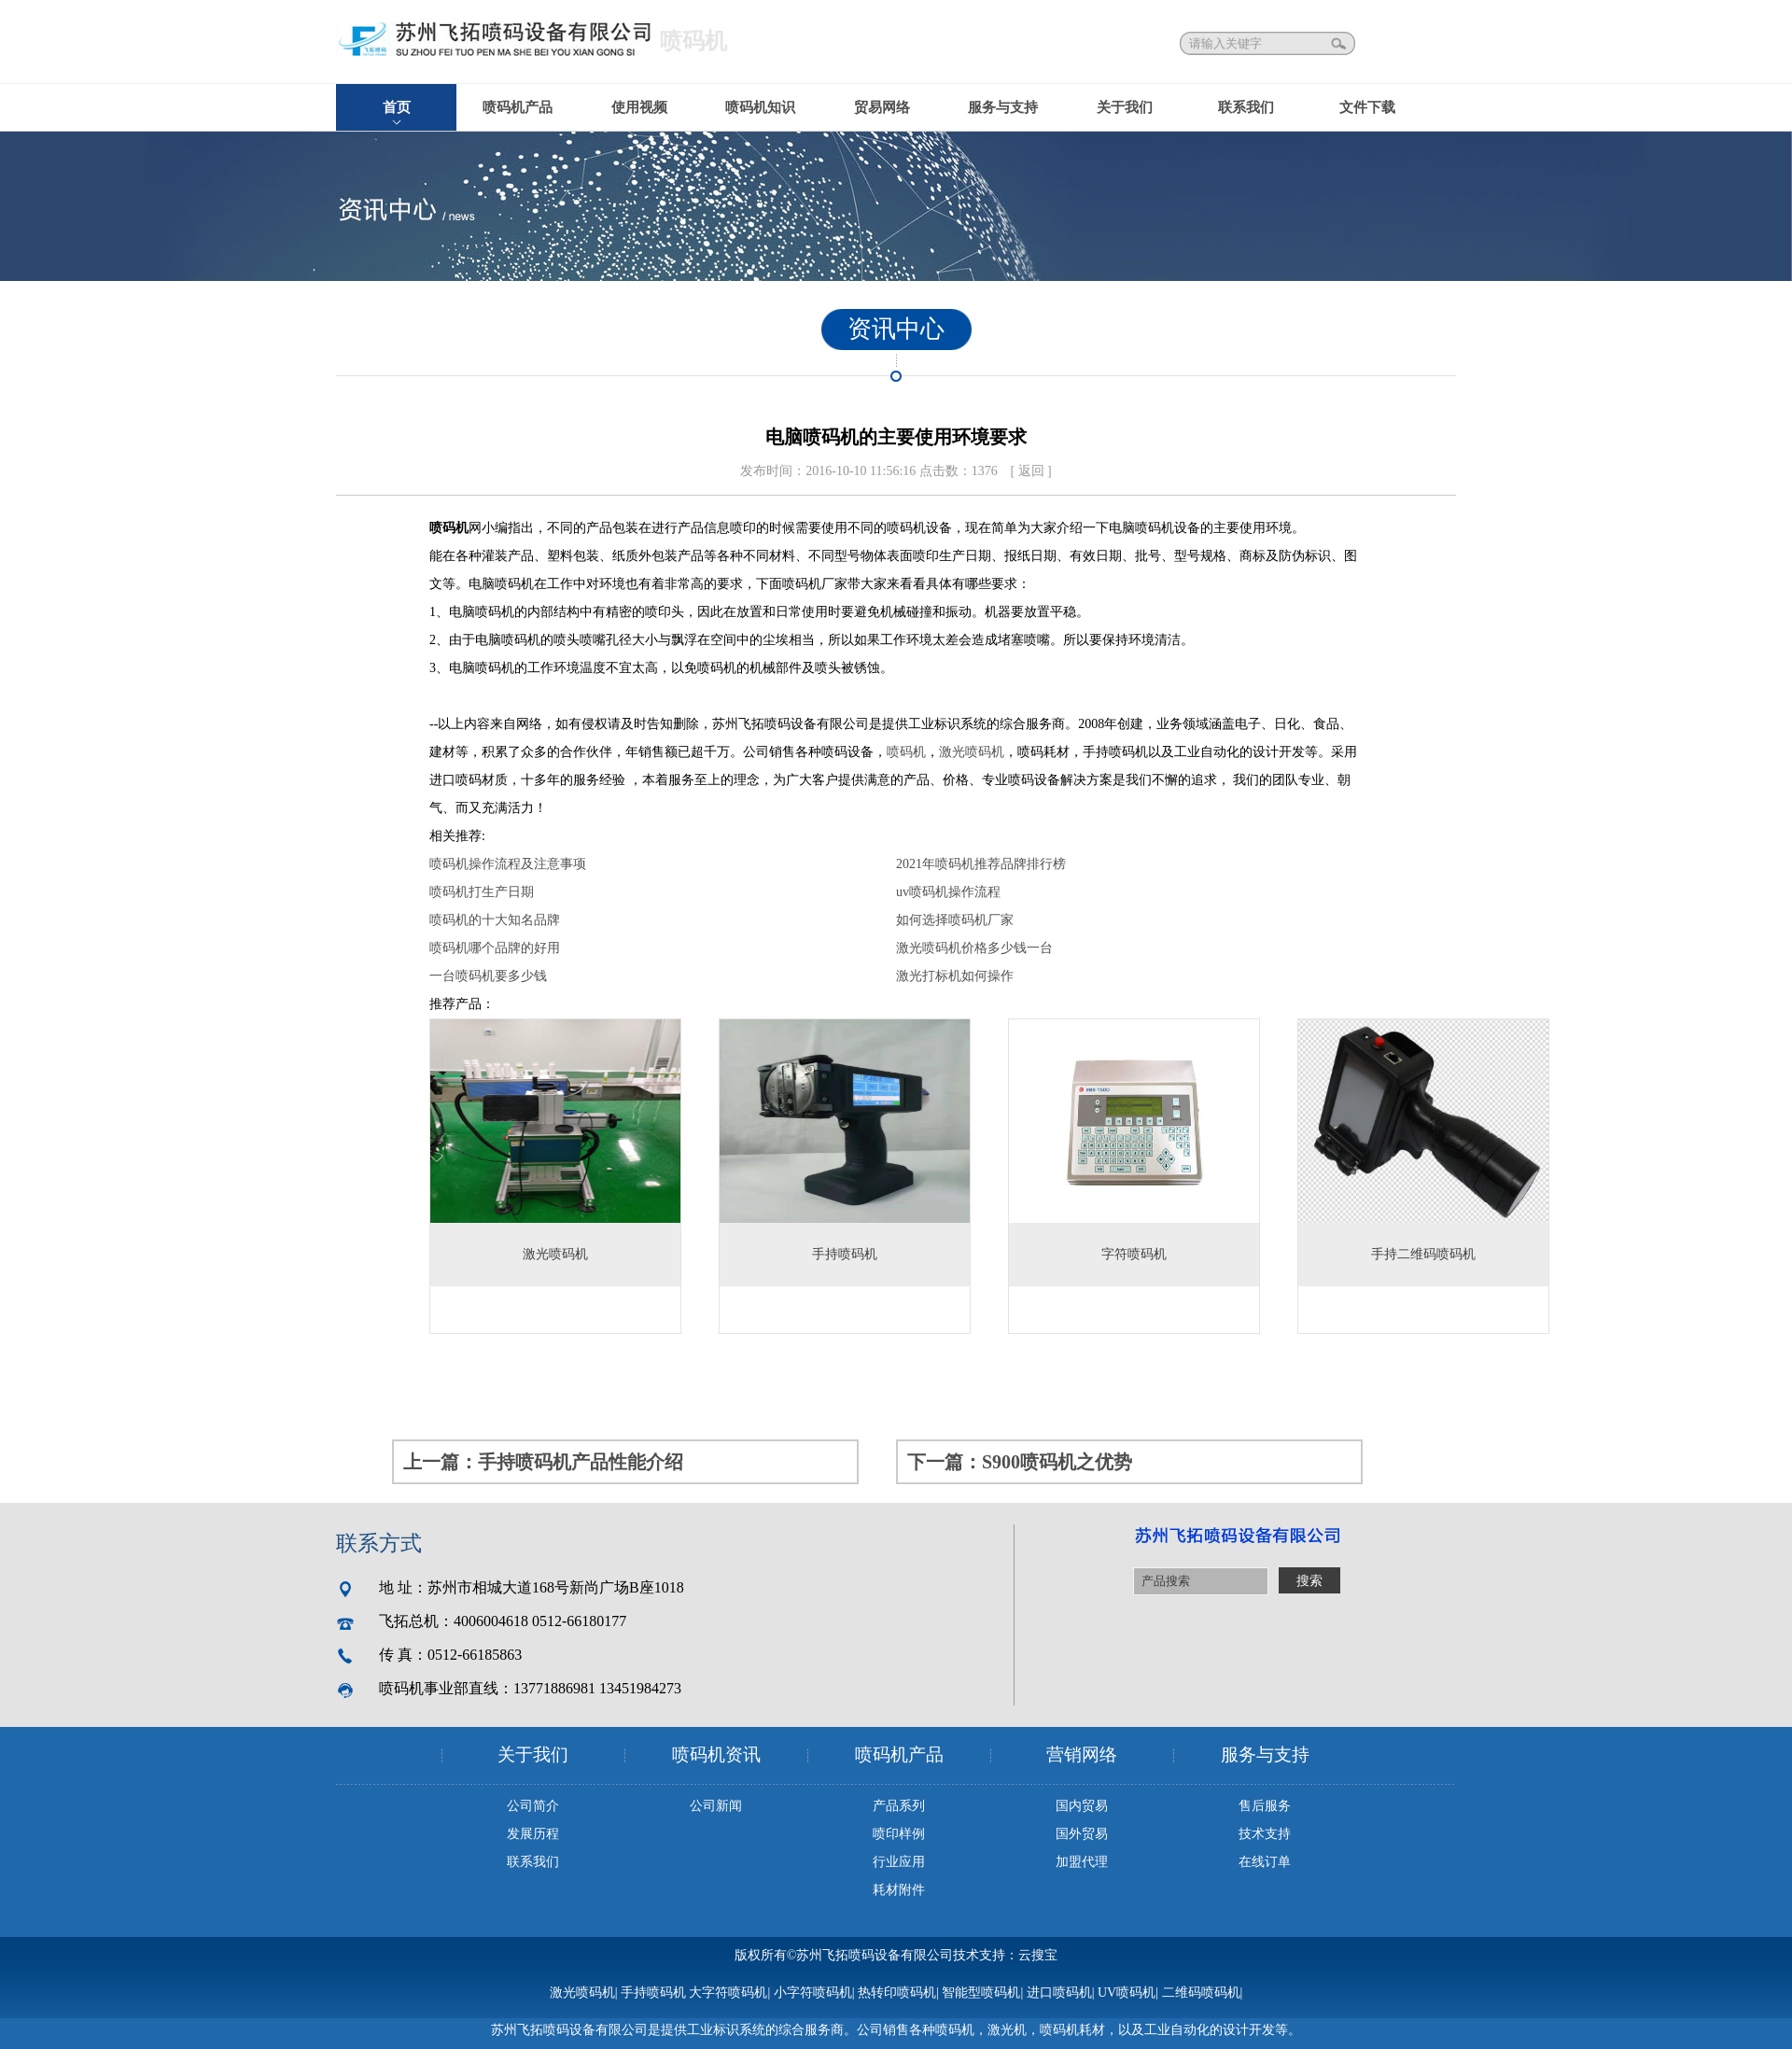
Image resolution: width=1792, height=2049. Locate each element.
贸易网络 (882, 107)
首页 (397, 107)
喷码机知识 (760, 107)
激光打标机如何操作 (955, 976)
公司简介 (533, 1806)
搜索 (1340, 43)
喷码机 (906, 752)
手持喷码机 (653, 1993)
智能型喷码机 (981, 1993)
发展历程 (533, 1834)
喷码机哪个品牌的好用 (494, 948)
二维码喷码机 (1201, 1993)
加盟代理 (1082, 1862)
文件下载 (1367, 107)
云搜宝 (1037, 1955)
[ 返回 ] (1030, 471)
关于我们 (1125, 107)
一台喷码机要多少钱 (488, 976)
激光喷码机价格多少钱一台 (974, 948)
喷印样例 (899, 1834)
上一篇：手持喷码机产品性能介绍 (543, 1462)
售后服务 (1265, 1806)
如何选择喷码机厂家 (955, 920)
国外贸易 (1082, 1834)
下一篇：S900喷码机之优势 (1019, 1462)
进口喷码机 (1059, 1993)
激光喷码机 (971, 752)
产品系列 (899, 1806)
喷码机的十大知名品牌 (494, 920)
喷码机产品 (518, 107)
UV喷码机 (1126, 1993)
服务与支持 (1003, 107)
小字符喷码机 (813, 1993)
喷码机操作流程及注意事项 (507, 864)
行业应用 (899, 1862)
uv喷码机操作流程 (948, 892)
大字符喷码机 (728, 1993)
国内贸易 (1082, 1806)
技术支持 (1265, 1834)
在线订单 (1265, 1862)
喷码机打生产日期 (481, 892)
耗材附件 (899, 1890)
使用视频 (639, 107)
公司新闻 (716, 1806)
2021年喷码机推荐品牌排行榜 (981, 864)
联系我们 (1246, 107)
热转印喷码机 (897, 1993)
